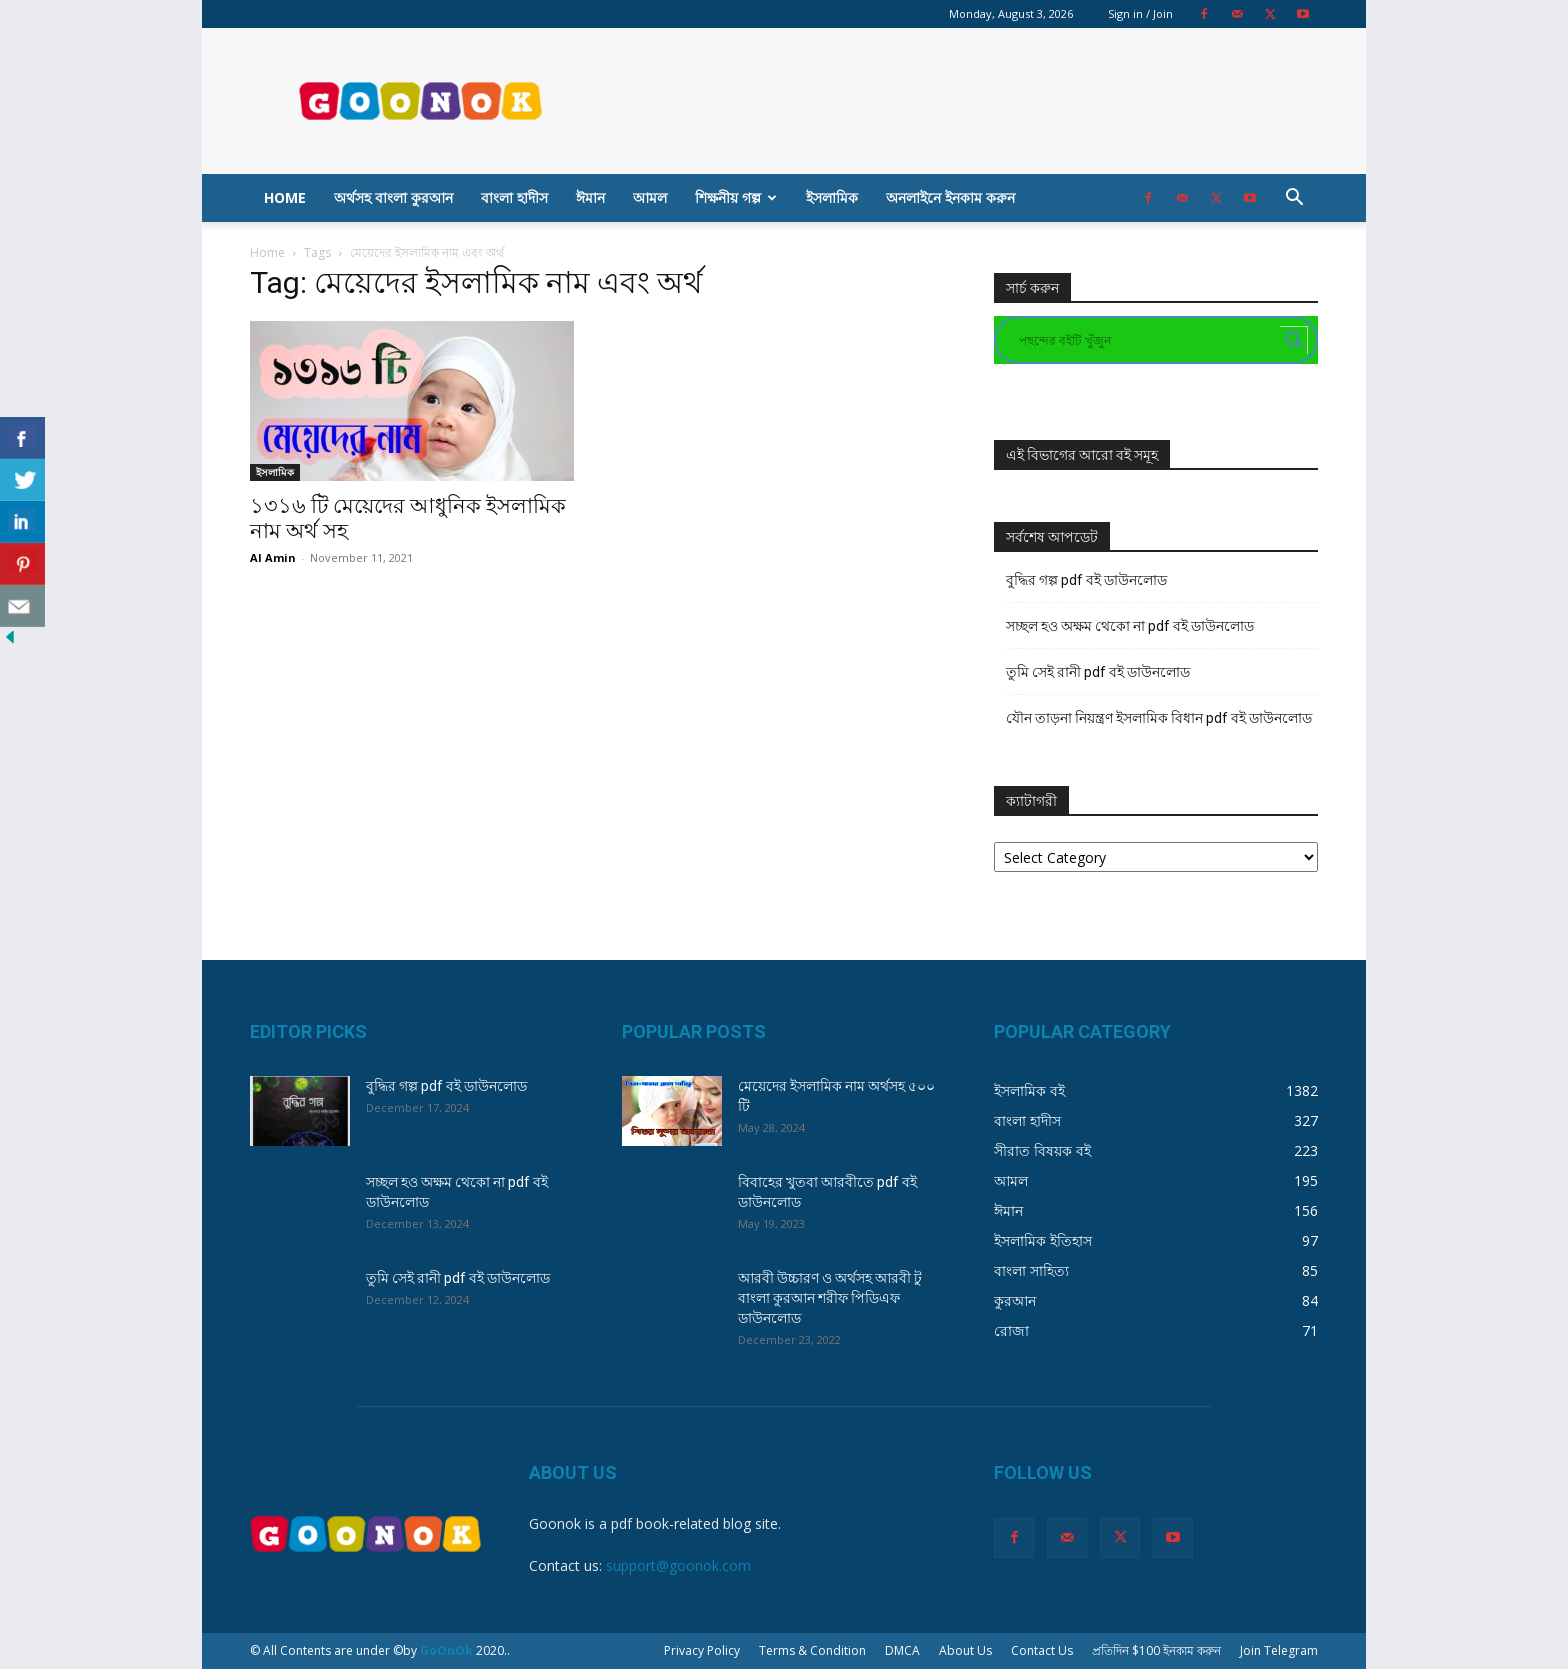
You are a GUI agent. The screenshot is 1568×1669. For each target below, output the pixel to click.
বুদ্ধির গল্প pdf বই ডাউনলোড (1086, 580)
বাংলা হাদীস (514, 197)
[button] (1294, 199)
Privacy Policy (702, 1650)
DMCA (902, 1650)
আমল (650, 197)
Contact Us (1042, 1650)
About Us (965, 1650)
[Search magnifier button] (1294, 340)
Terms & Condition (812, 1650)
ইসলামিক (832, 197)
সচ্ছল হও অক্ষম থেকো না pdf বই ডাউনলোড (1130, 626)
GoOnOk (446, 1650)
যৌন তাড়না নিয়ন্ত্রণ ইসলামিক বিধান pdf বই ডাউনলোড (1159, 718)
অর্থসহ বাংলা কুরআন (393, 197)
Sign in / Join (1140, 13)
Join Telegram (1279, 1650)
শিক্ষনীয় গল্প (736, 197)
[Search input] (1147, 340)
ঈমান (590, 197)
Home (285, 197)
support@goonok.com (678, 1565)
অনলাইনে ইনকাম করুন (950, 197)
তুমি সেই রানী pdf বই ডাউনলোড (1098, 672)
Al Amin (273, 557)
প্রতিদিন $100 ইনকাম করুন (1156, 1650)
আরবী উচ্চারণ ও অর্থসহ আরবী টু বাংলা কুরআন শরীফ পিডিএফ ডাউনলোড (830, 1298)
